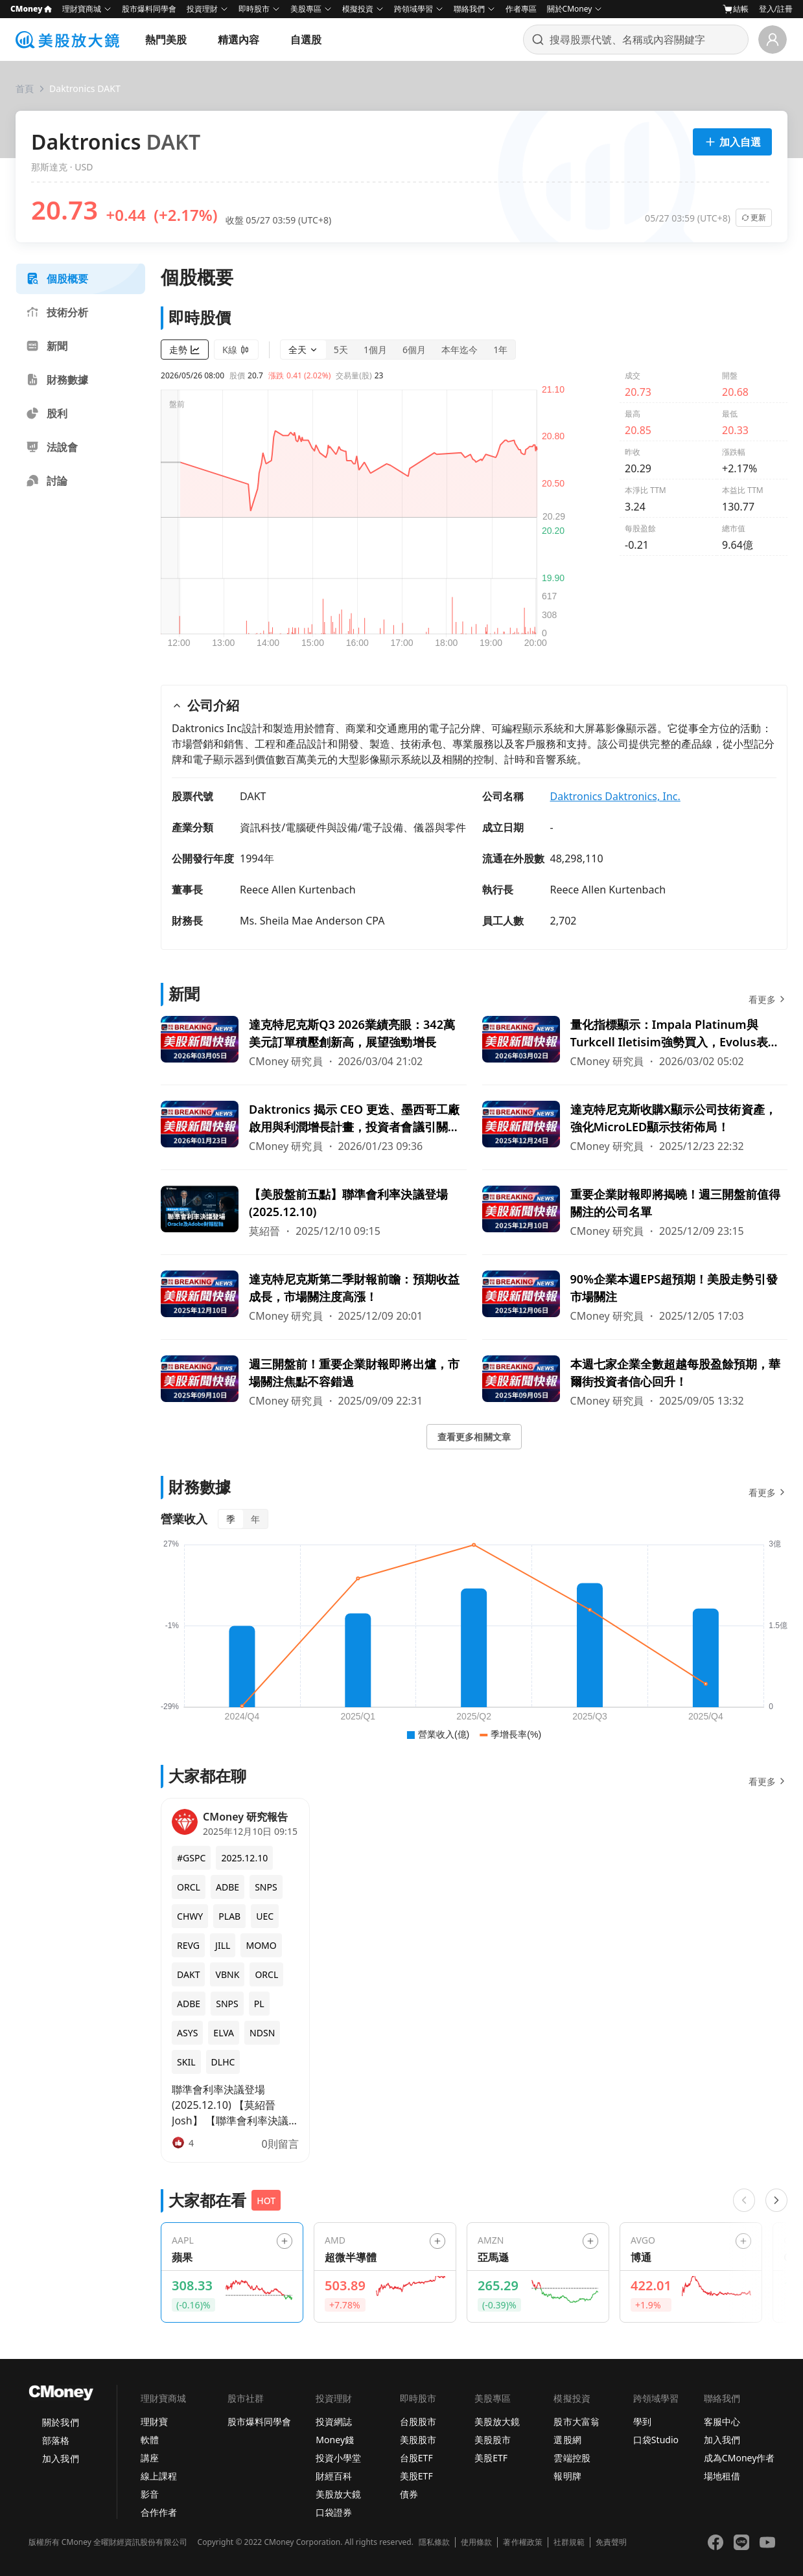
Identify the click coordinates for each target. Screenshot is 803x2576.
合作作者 (159, 2512)
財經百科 (334, 2476)
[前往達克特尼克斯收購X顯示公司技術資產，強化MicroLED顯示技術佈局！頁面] (635, 1127)
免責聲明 (611, 2542)
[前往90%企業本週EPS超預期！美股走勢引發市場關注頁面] (635, 1297)
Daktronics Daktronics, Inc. (615, 796)
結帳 (736, 9)
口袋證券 (334, 2512)
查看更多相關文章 (473, 1437)
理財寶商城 (81, 8)
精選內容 (238, 39)
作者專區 (521, 8)
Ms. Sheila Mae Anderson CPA (312, 921)
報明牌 (567, 2476)
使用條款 (476, 2542)
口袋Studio (656, 2439)
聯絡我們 (469, 8)
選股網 (567, 2439)
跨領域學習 (413, 8)
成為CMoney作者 (739, 2458)
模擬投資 (357, 8)
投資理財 (202, 8)
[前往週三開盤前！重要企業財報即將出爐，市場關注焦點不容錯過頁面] (314, 1382)
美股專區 (305, 8)
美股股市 (418, 2439)
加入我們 (60, 2458)
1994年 (257, 858)
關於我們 (60, 2422)
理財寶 (154, 2421)
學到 (642, 2421)
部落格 (55, 2440)
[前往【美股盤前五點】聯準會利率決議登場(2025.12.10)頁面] (314, 1212)
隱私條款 (434, 2542)
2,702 (563, 921)
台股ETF (416, 2458)
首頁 (25, 88)
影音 (150, 2494)
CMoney (31, 8)
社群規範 (569, 2542)
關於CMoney (569, 8)
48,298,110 (576, 858)
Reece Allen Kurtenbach (298, 889)
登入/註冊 (776, 8)
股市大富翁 (576, 2421)
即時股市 (254, 8)
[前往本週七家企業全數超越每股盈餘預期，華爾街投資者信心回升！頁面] (635, 1382)
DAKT (253, 796)
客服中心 (722, 2421)
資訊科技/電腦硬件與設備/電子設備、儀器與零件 (353, 827)
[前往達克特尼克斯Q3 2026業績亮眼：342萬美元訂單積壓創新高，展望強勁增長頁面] (314, 1042)
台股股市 (418, 2421)
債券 (409, 2494)
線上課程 (159, 2476)
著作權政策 (522, 2542)
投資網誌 (334, 2421)
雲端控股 (571, 2458)
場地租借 (722, 2476)
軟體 (150, 2439)
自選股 (305, 39)
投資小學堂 (338, 2458)
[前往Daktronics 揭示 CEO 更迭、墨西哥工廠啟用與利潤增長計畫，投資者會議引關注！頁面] (314, 1127)
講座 (150, 2458)
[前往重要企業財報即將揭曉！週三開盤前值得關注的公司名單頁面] (635, 1212)
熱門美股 (166, 39)
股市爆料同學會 (149, 8)
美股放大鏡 (338, 2494)
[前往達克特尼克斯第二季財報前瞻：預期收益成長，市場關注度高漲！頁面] (314, 1297)
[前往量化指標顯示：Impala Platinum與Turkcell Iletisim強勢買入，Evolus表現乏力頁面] (635, 1042)
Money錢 (335, 2439)
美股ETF (416, 2476)
